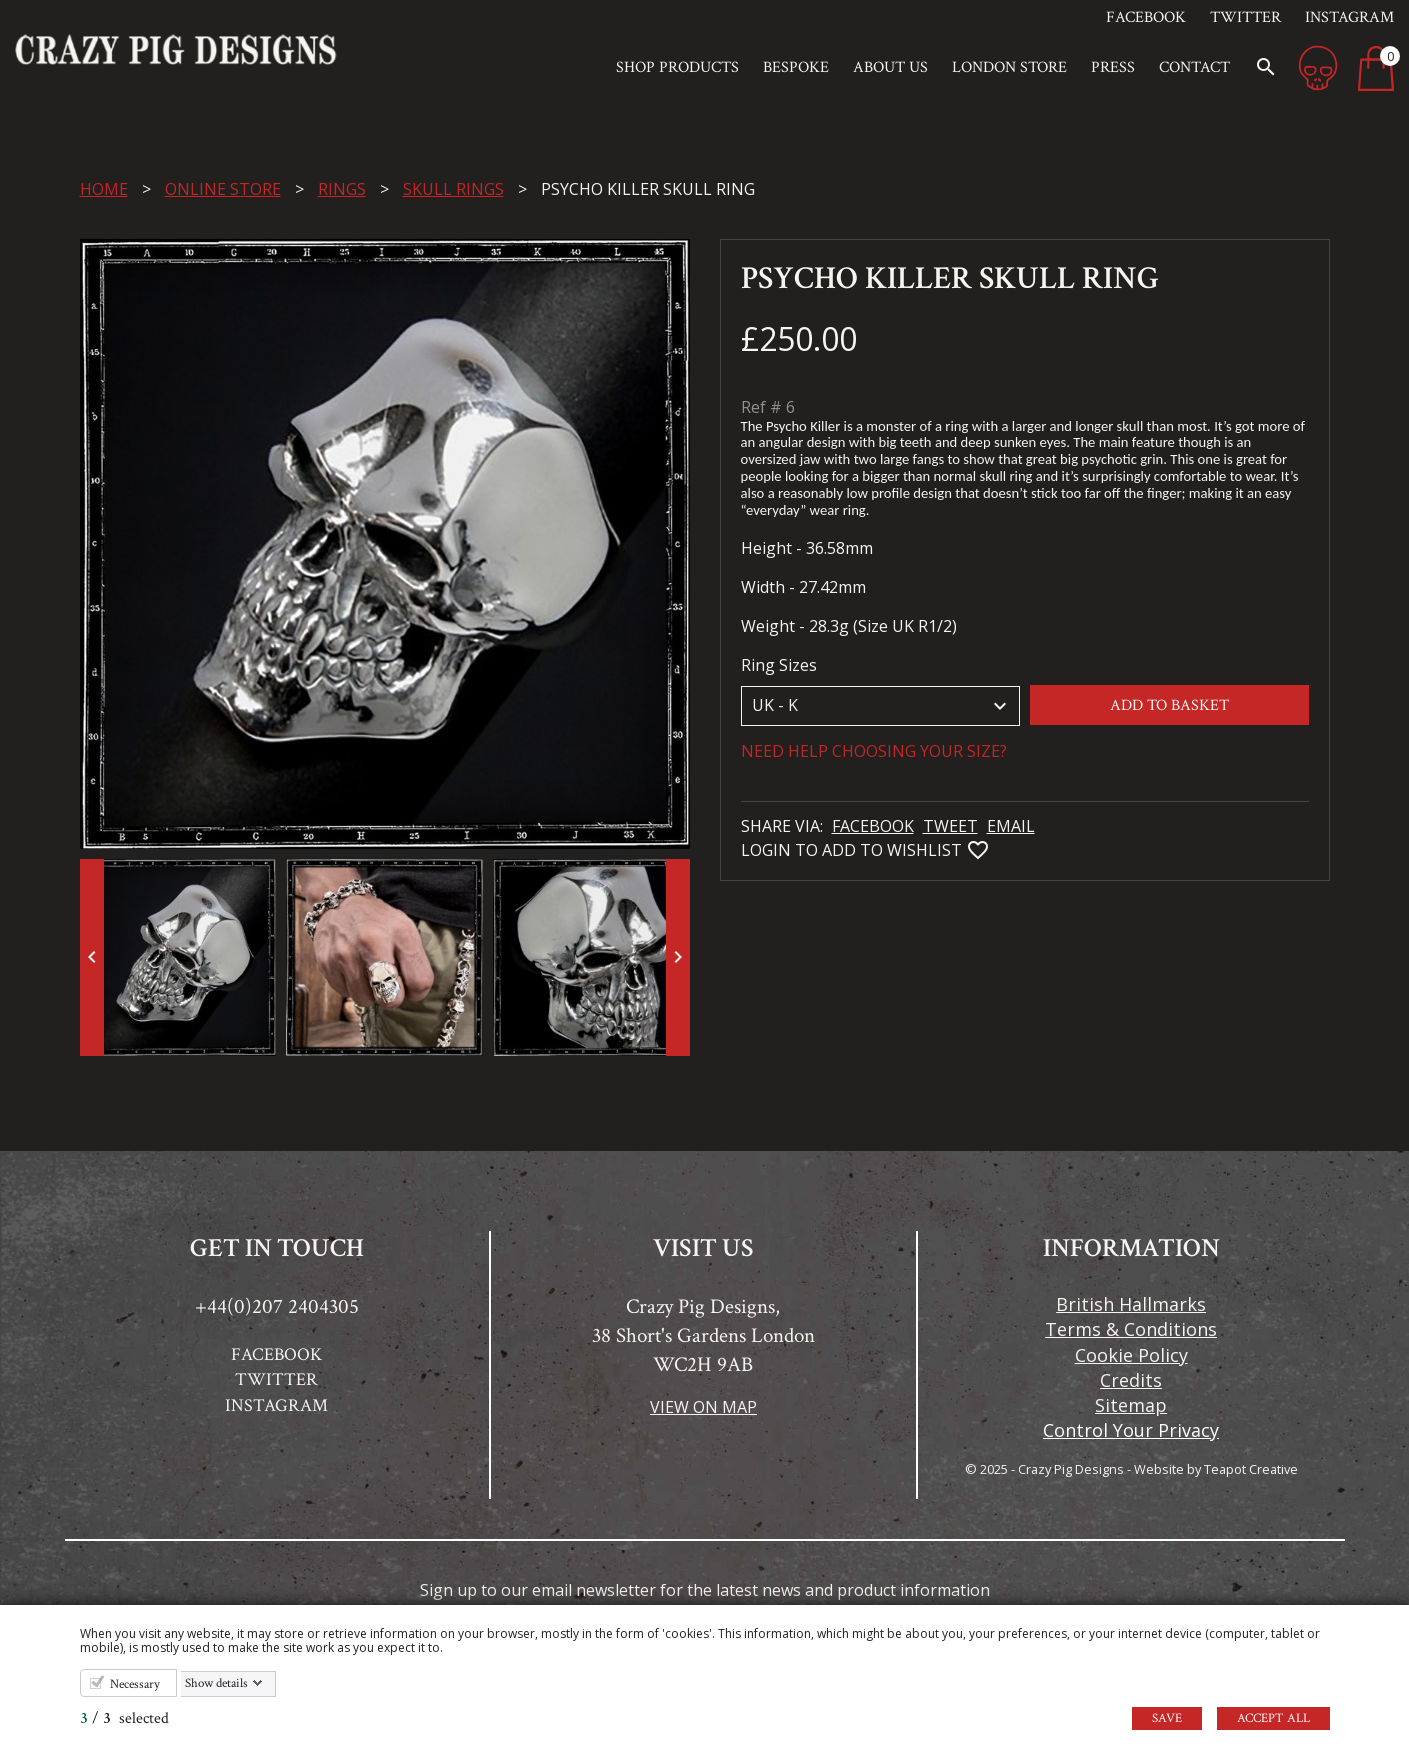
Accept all (1273, 1718)
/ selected (124, 1718)
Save (1167, 1718)
